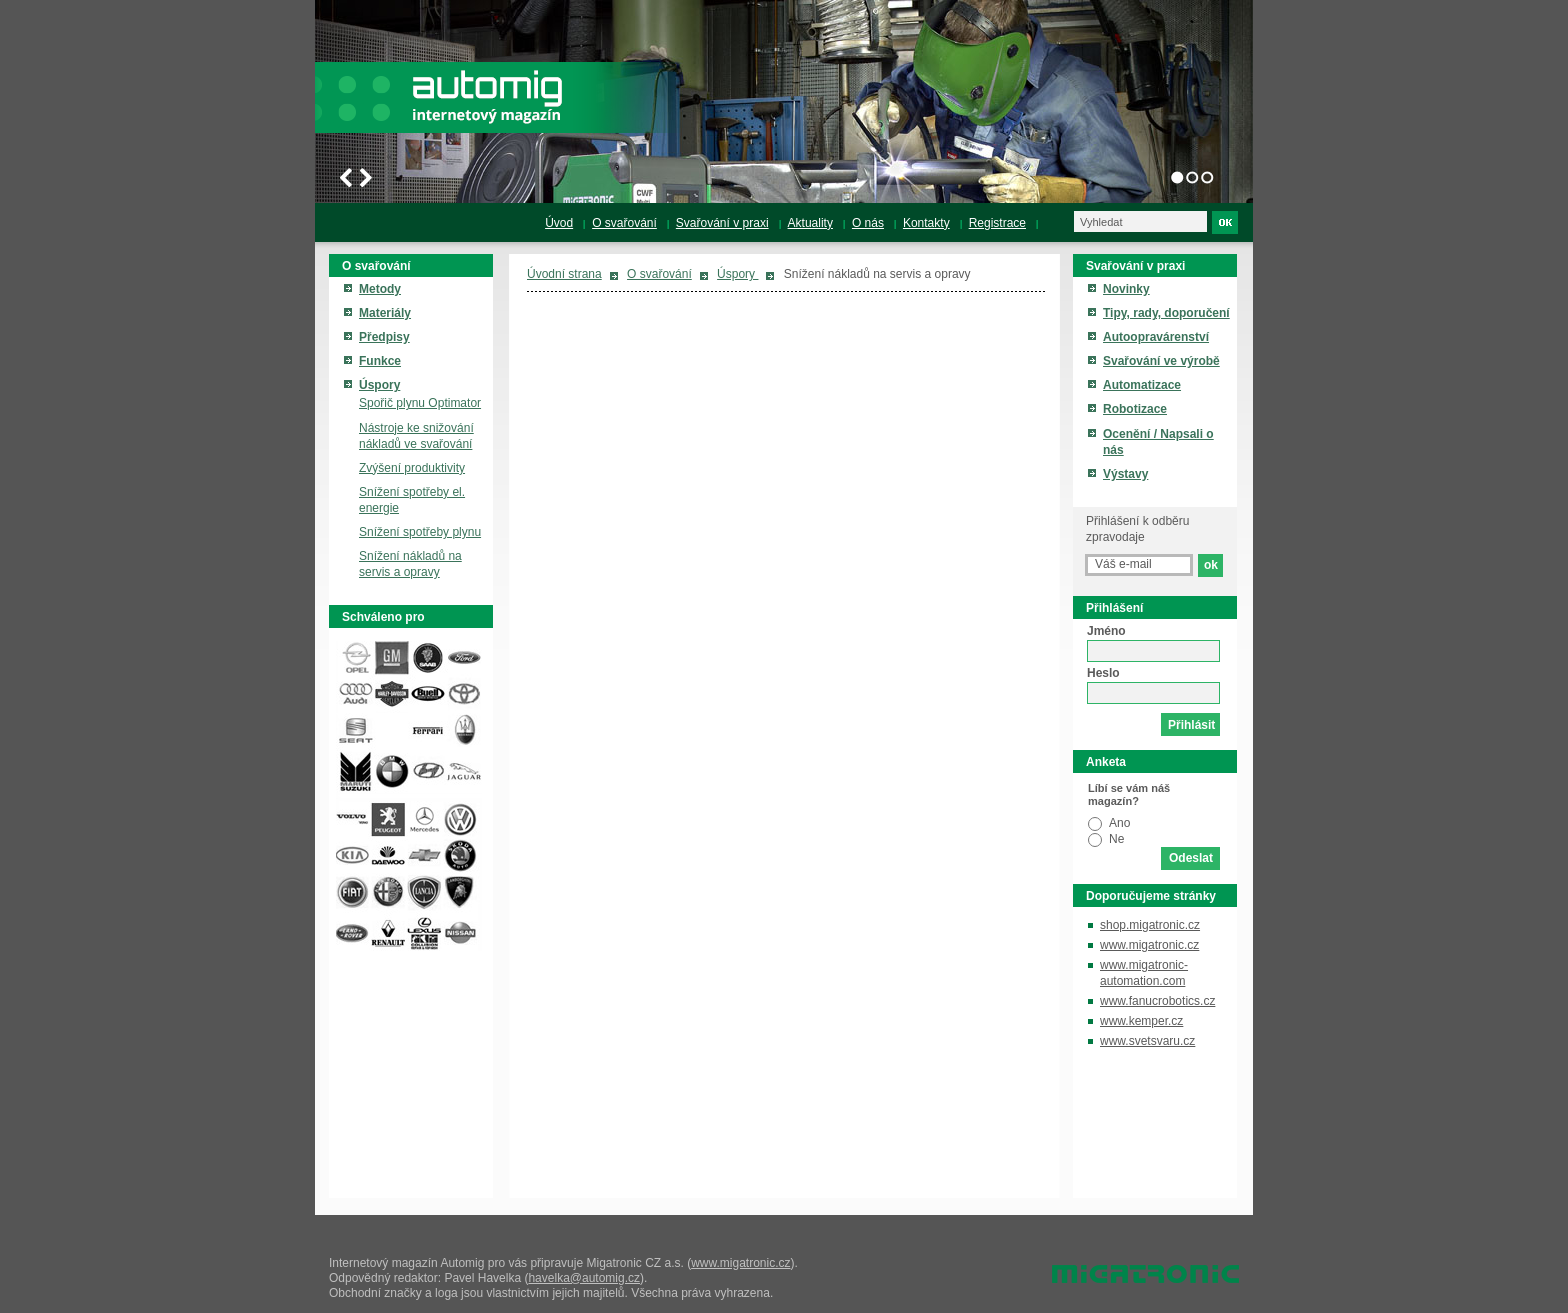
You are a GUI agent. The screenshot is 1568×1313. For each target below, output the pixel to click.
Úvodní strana (564, 274)
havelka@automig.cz (584, 1278)
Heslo (1103, 673)
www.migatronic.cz (1149, 945)
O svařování (659, 274)
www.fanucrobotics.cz (1157, 1001)
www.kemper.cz (1141, 1021)
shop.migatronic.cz (1150, 925)
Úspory (737, 274)
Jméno (1106, 631)
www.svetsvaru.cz (1147, 1041)
